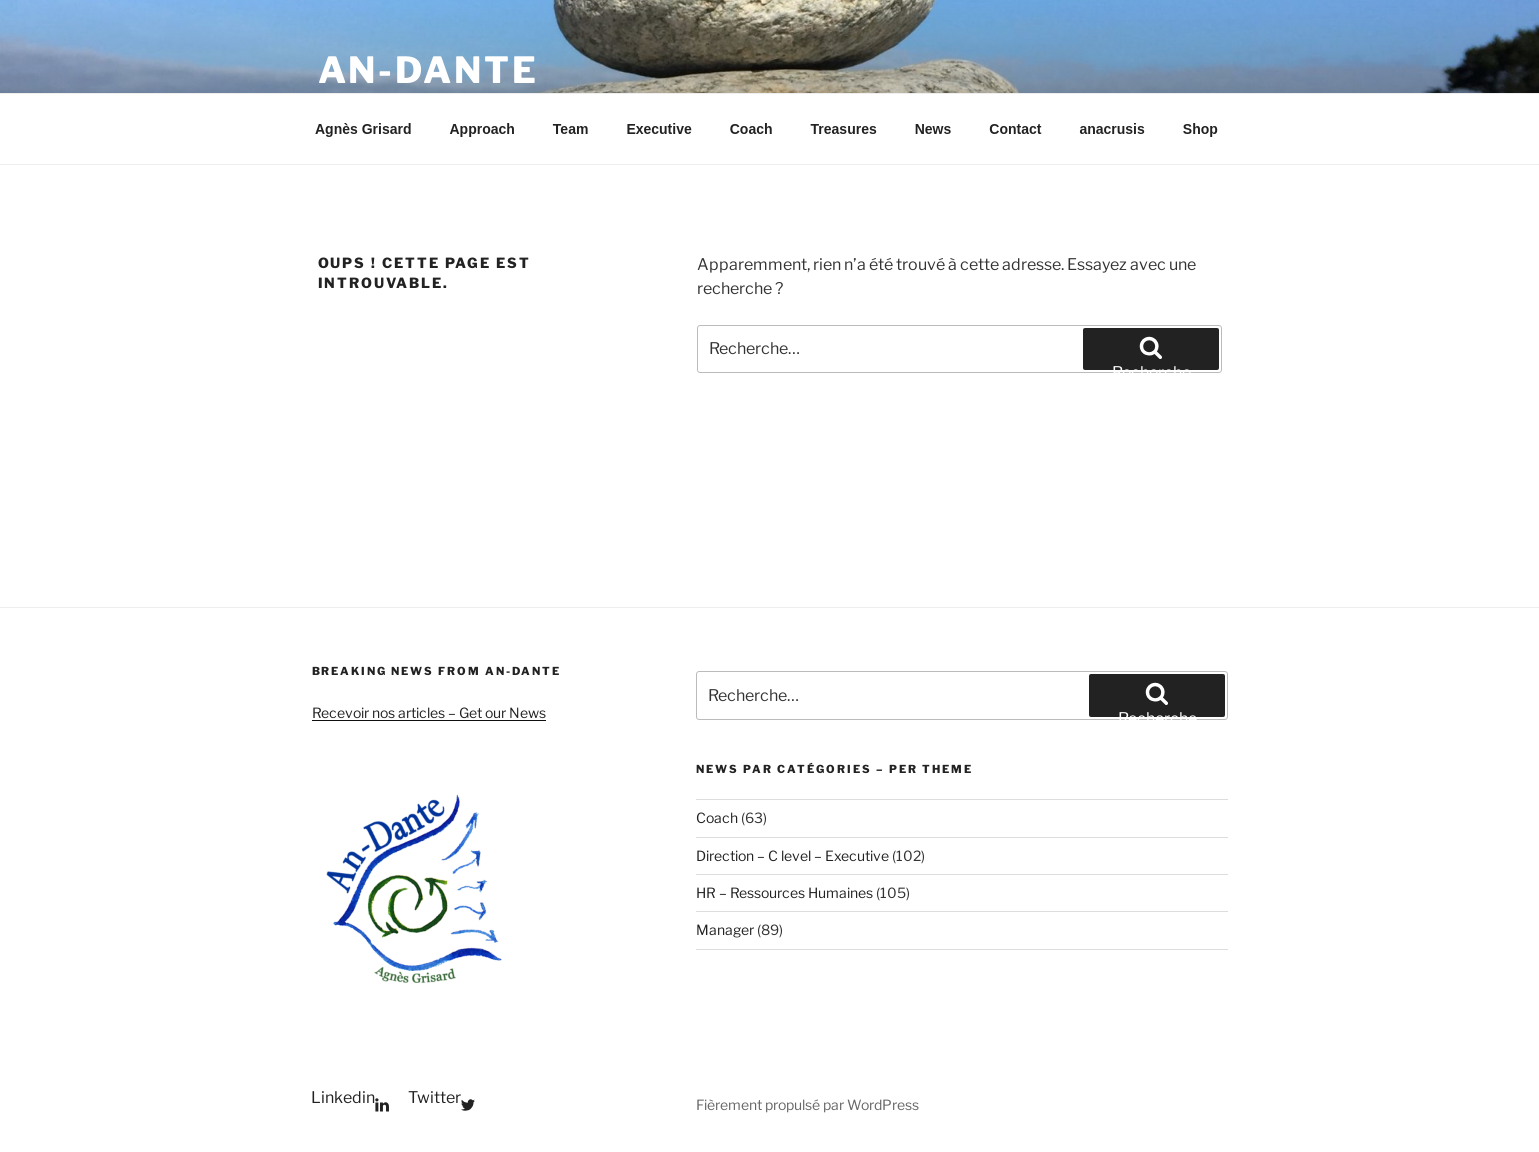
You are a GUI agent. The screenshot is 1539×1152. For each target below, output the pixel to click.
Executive (658, 129)
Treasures (844, 129)
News (933, 129)
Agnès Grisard (363, 129)
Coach (751, 129)
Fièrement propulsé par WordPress (807, 1104)
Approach (481, 129)
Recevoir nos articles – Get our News (429, 712)
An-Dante (428, 70)
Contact (1015, 129)
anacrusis (1111, 129)
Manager (725, 929)
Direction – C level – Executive (792, 855)
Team (571, 129)
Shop (1200, 129)
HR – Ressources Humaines (784, 892)
